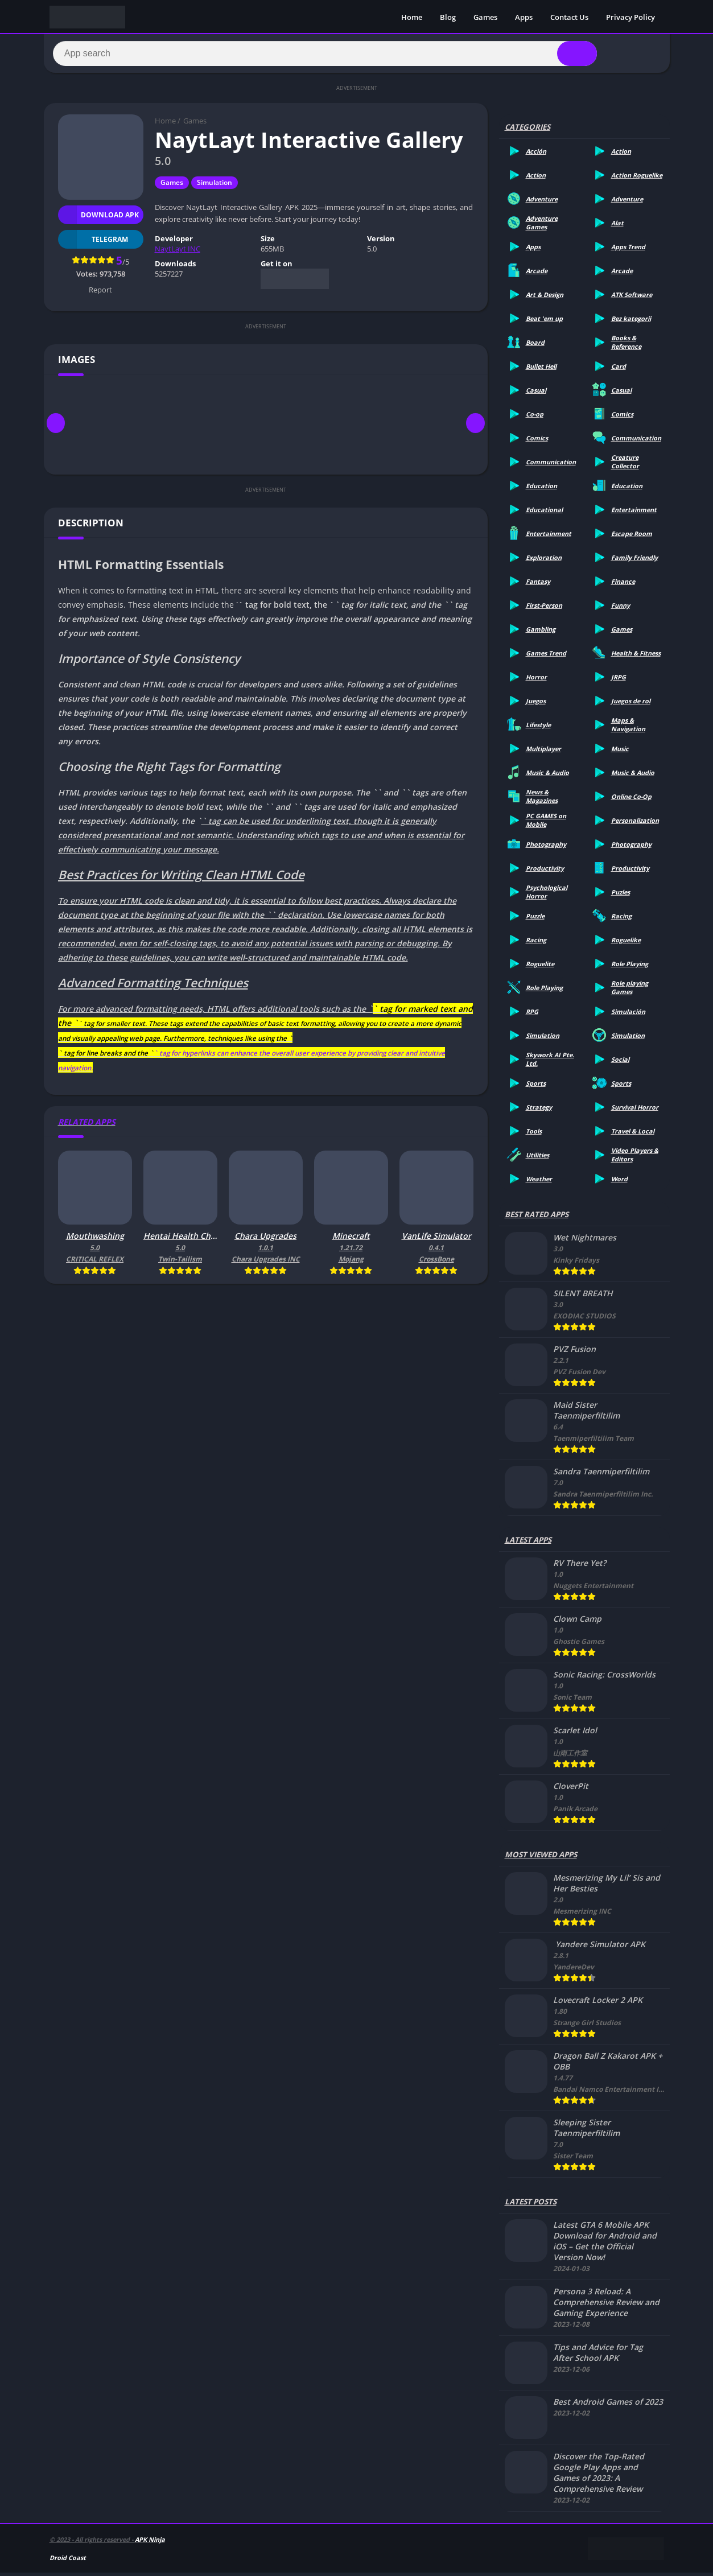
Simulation (214, 186)
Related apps (87, 1125)
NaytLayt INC (177, 252)
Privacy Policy (630, 17)
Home (411, 17)
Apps (524, 17)
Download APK (98, 218)
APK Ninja (150, 2542)
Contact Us (569, 17)
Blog (448, 17)
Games (485, 17)
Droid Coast (68, 2561)
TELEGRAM (93, 242)
